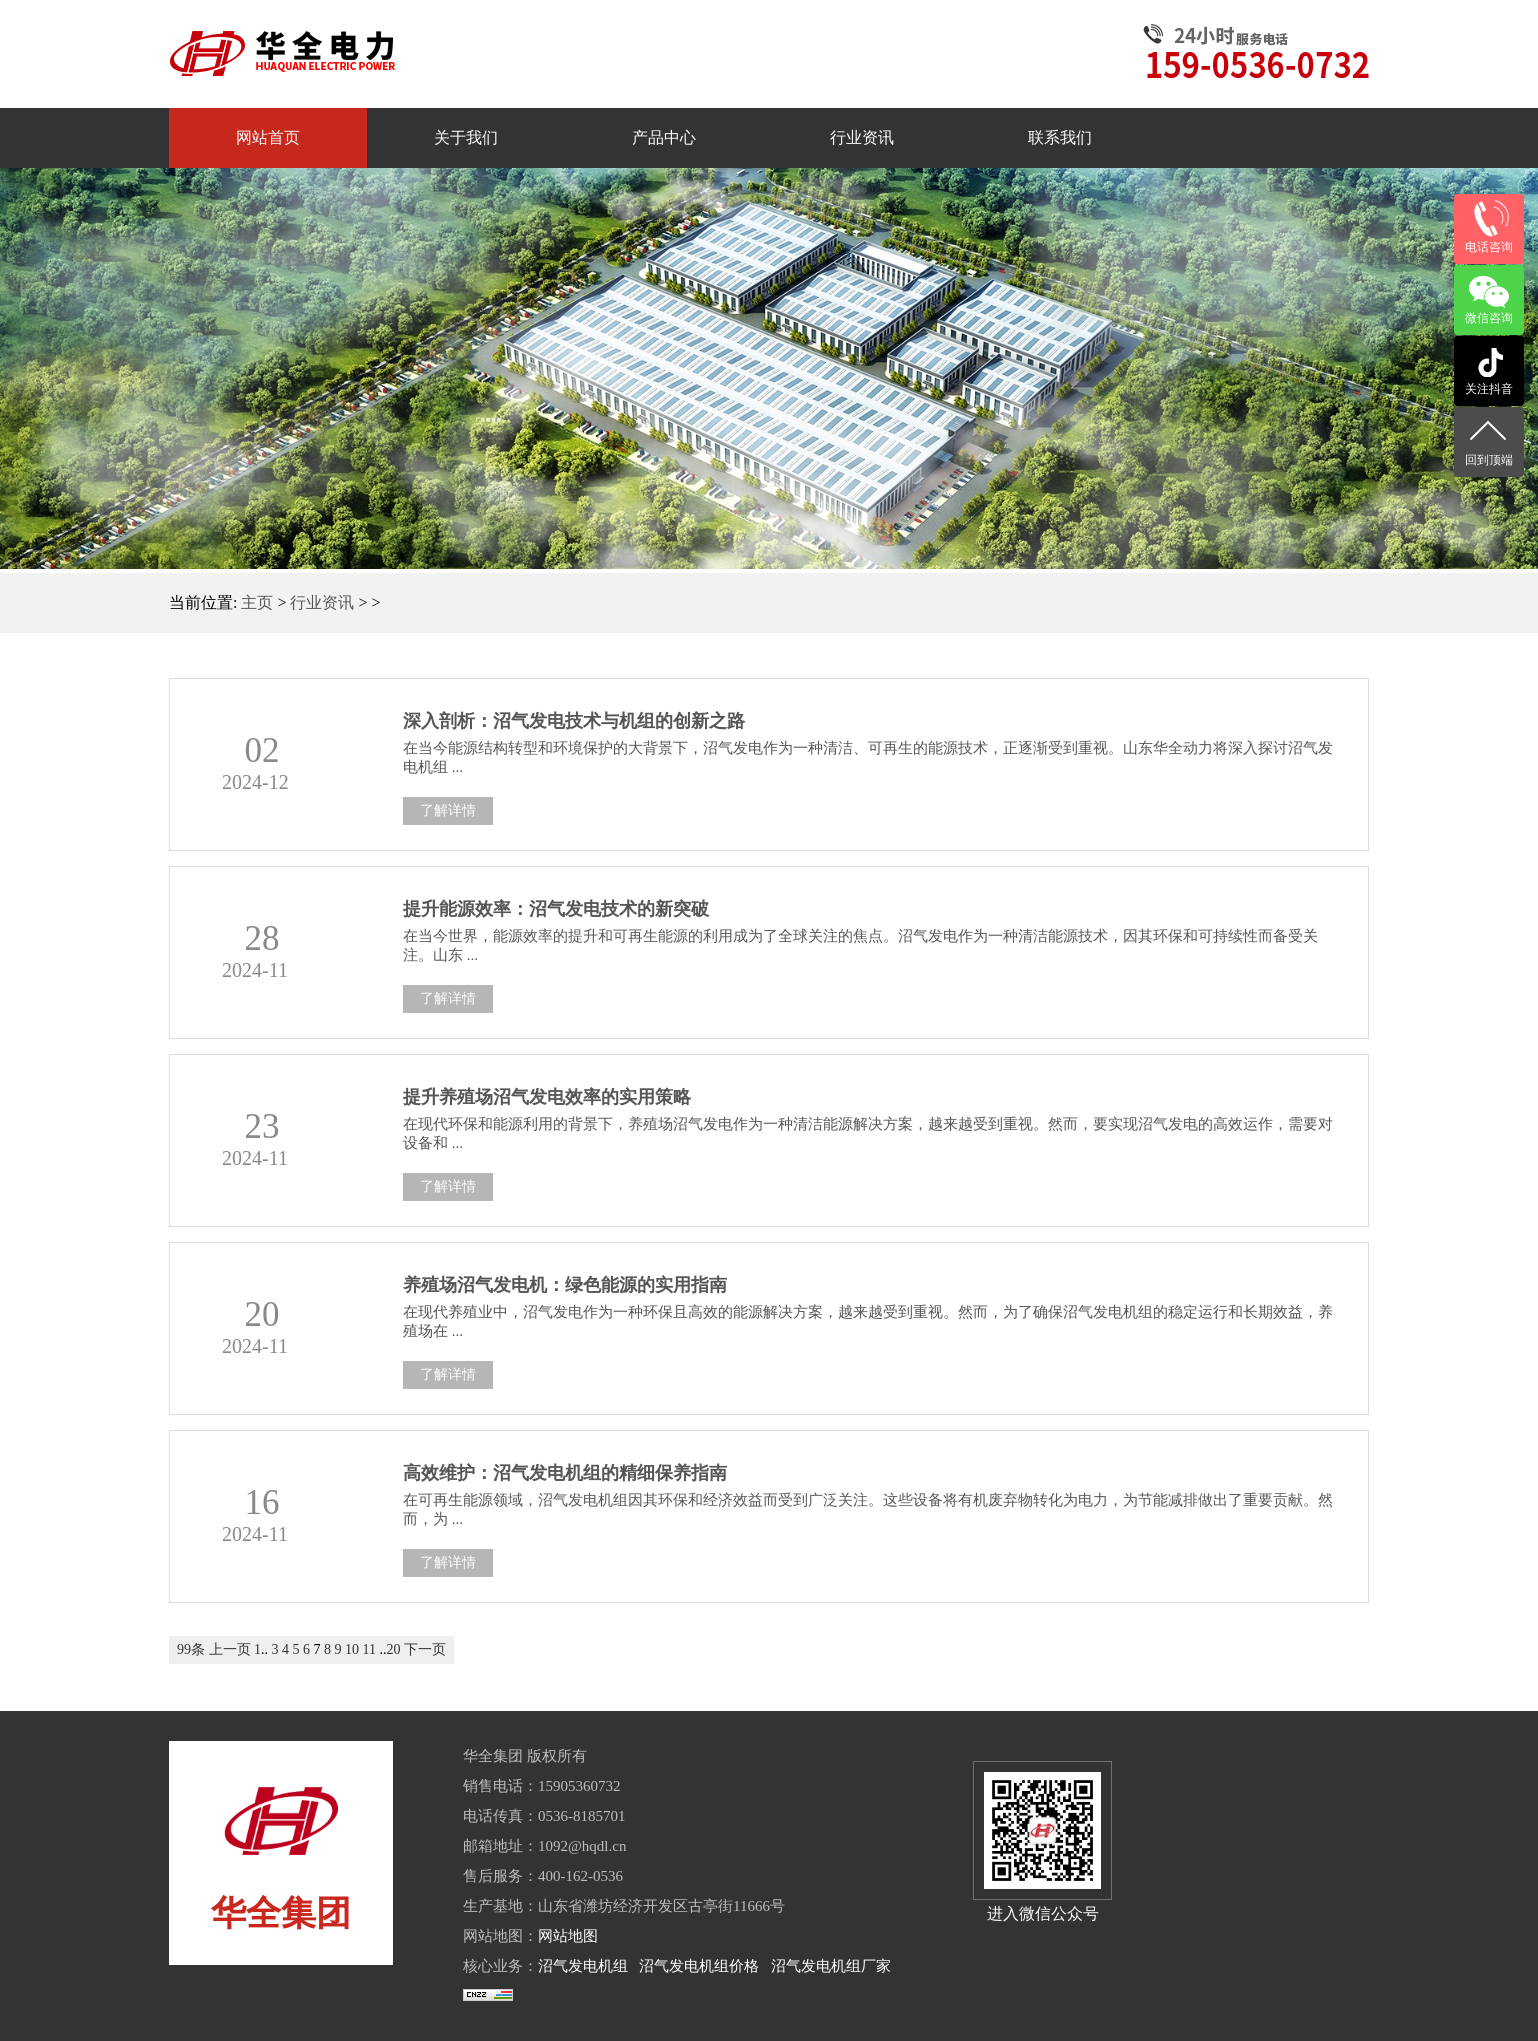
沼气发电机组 (583, 1966)
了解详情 (448, 810)
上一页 (230, 1649)
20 (393, 1649)
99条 (191, 1649)
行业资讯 (322, 602)
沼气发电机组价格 (699, 1966)
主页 (257, 602)
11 (369, 1649)
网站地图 (568, 1936)
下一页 (425, 1649)
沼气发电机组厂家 (831, 1966)
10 (352, 1649)
